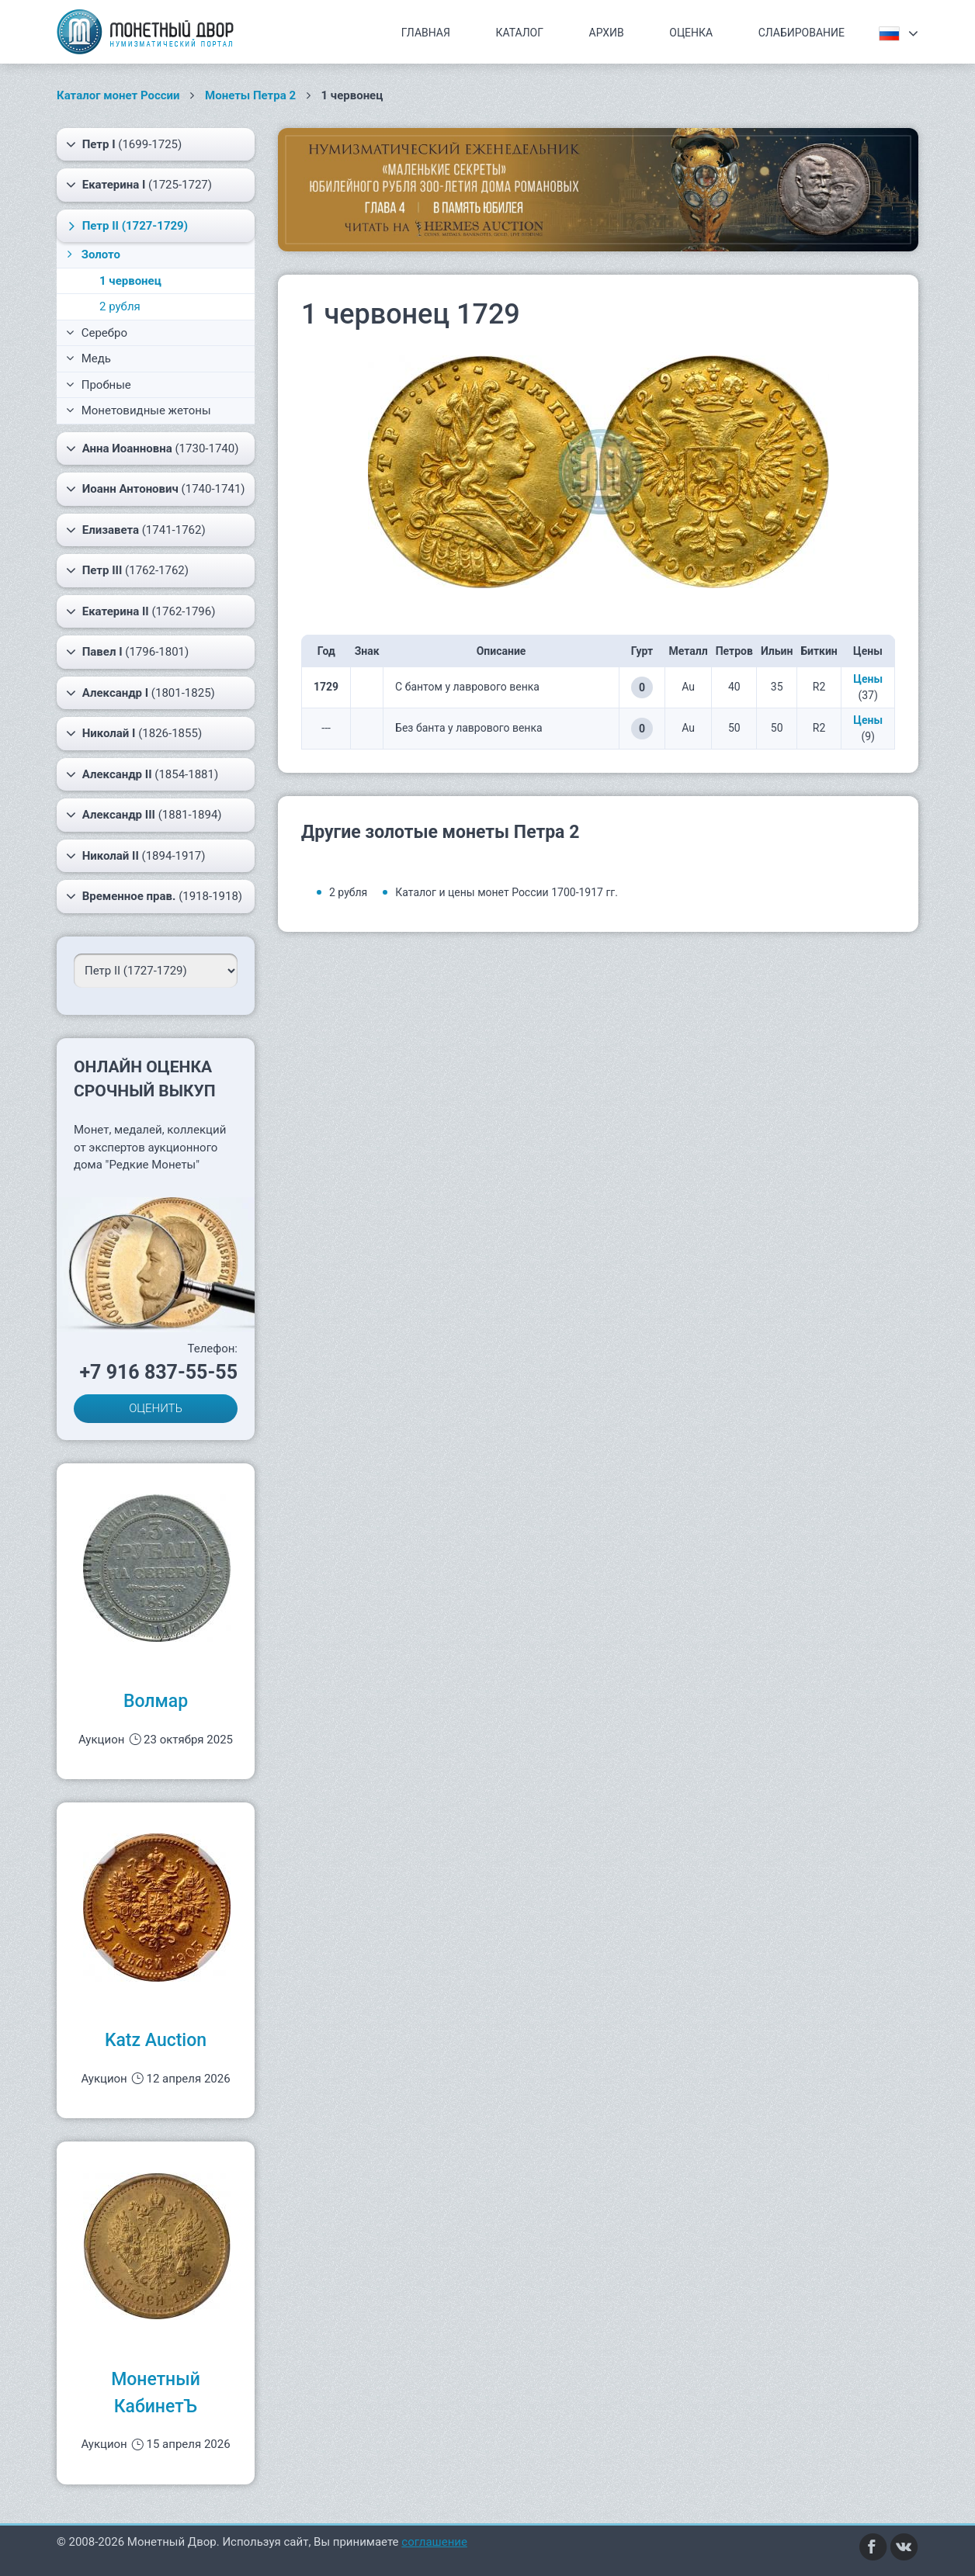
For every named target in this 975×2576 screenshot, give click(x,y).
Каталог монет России (118, 95)
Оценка (691, 32)
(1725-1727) (139, 184)
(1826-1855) (134, 733)
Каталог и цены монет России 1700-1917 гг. (506, 892)
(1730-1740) (152, 448)
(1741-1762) (136, 530)
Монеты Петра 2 (250, 95)
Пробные (98, 385)
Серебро (96, 333)
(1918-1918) (154, 896)
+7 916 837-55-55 (158, 1372)
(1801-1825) (140, 693)
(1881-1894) (144, 814)
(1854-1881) (142, 774)
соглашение (434, 2542)
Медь (88, 358)
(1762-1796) (140, 611)
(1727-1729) (126, 226)
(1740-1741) (155, 489)
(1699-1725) (124, 144)
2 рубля (120, 306)
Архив (606, 32)
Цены (868, 679)
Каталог (519, 32)
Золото (92, 254)
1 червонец (130, 281)
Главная (425, 32)
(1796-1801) (127, 652)
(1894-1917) (136, 856)
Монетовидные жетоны (138, 410)
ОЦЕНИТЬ (155, 1408)
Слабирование (801, 32)
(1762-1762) (127, 570)
